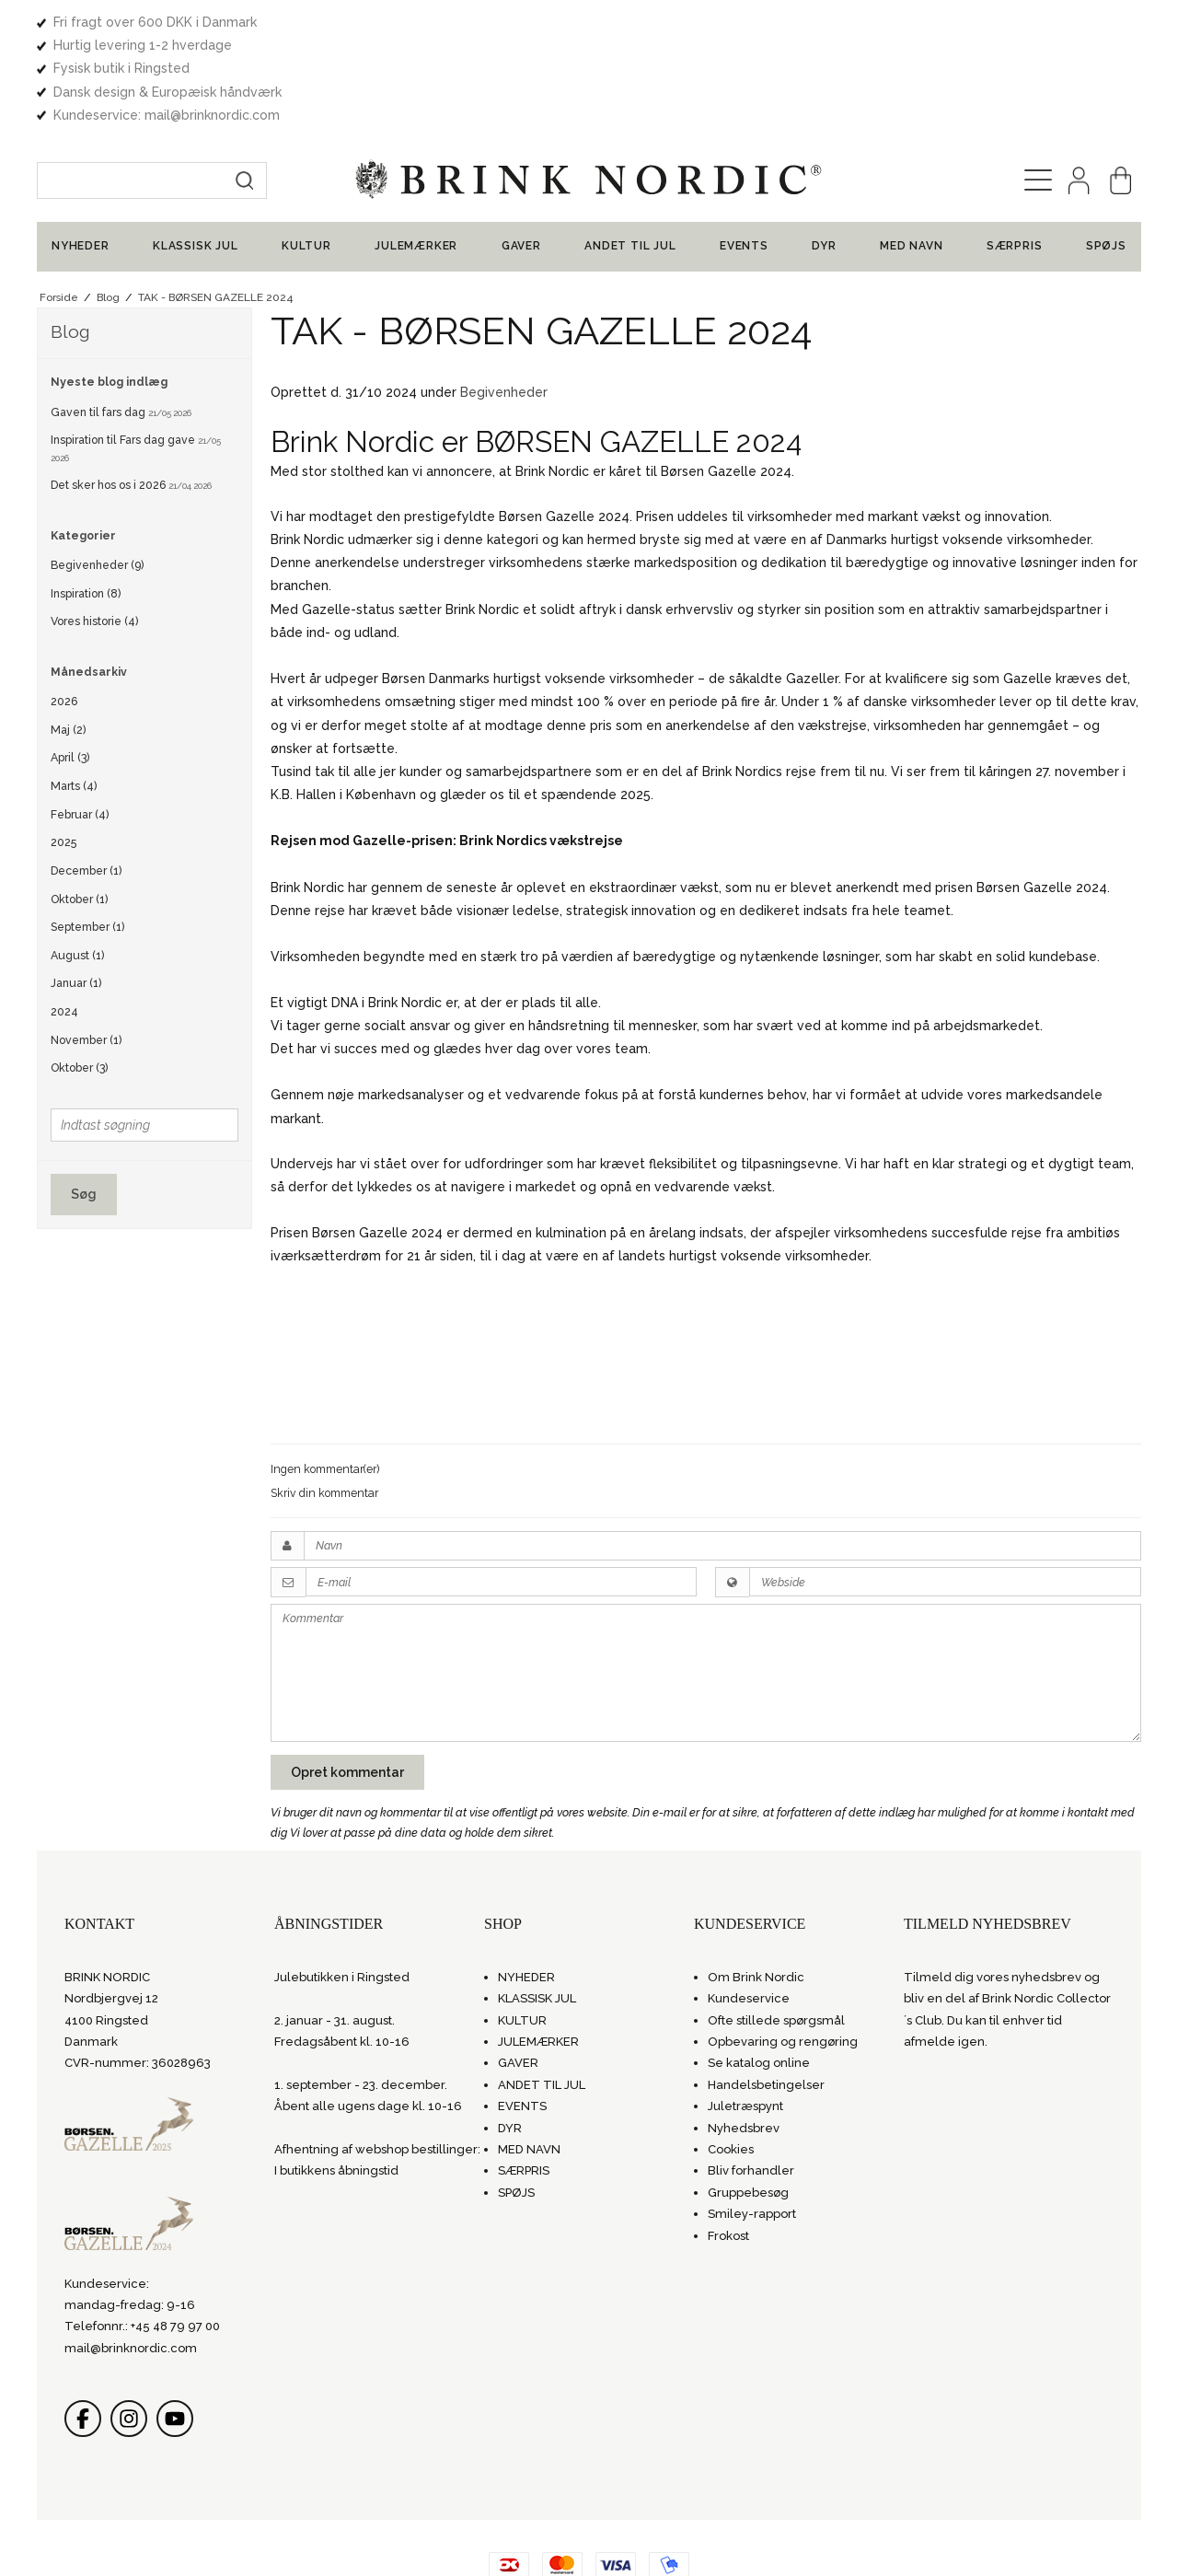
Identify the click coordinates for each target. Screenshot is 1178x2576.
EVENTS (744, 153)
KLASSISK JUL (195, 153)
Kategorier (83, 442)
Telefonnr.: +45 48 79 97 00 (142, 2234)
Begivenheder (504, 299)
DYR (824, 153)
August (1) (77, 862)
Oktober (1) (79, 806)
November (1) (86, 947)
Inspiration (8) (86, 500)
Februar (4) (80, 721)
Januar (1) (76, 891)
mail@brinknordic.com (130, 2255)
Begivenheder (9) (97, 472)
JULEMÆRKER (416, 153)
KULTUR (306, 153)
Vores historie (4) (94, 529)
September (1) (87, 834)
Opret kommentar (347, 1679)
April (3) (70, 665)
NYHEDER (81, 153)
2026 (64, 608)
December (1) (86, 777)
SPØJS (1106, 153)
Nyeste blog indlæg (109, 289)
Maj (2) (68, 637)
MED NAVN (911, 153)
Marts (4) (74, 693)
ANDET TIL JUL (630, 153)
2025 (63, 750)
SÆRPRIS (1015, 153)
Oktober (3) (79, 975)
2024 (64, 918)
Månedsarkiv (89, 579)
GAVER (521, 153)
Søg (84, 1101)
